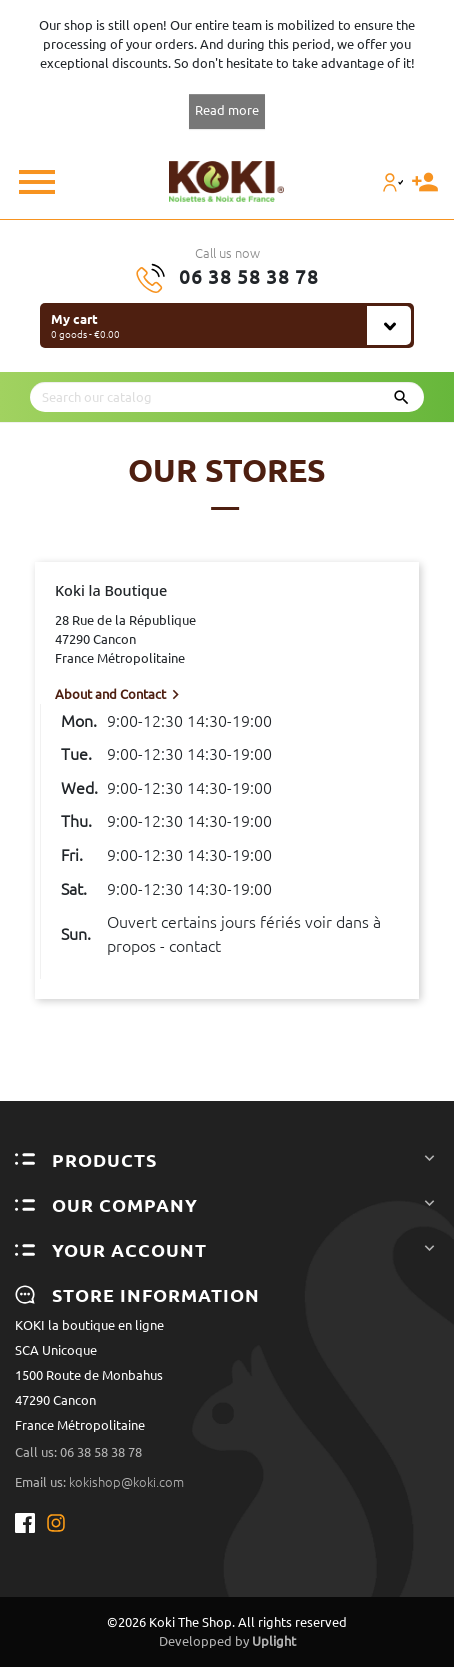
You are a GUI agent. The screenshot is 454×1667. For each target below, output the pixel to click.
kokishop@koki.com (126, 1482)
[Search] (227, 397)
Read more (227, 110)
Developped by (227, 1641)
